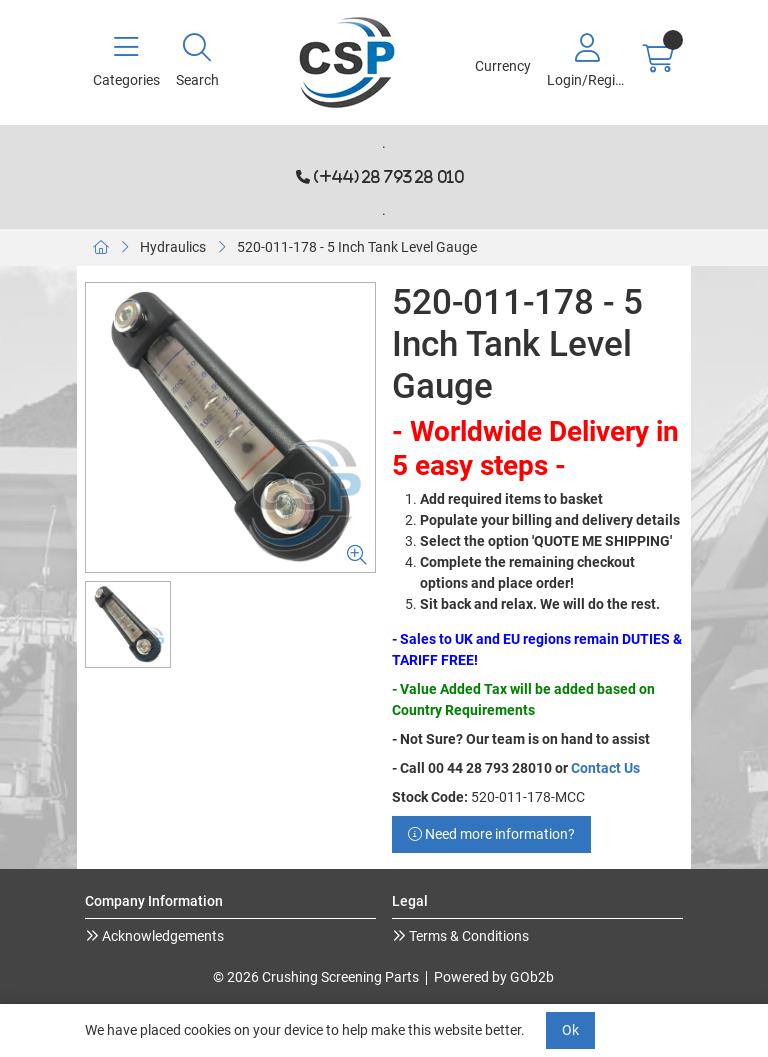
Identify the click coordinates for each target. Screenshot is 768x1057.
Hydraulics (173, 247)
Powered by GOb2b (494, 977)
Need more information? (491, 834)
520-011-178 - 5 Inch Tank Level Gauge (357, 247)
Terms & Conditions (467, 936)
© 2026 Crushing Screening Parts (316, 977)
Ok (570, 1030)
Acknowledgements (161, 936)
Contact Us (605, 768)
